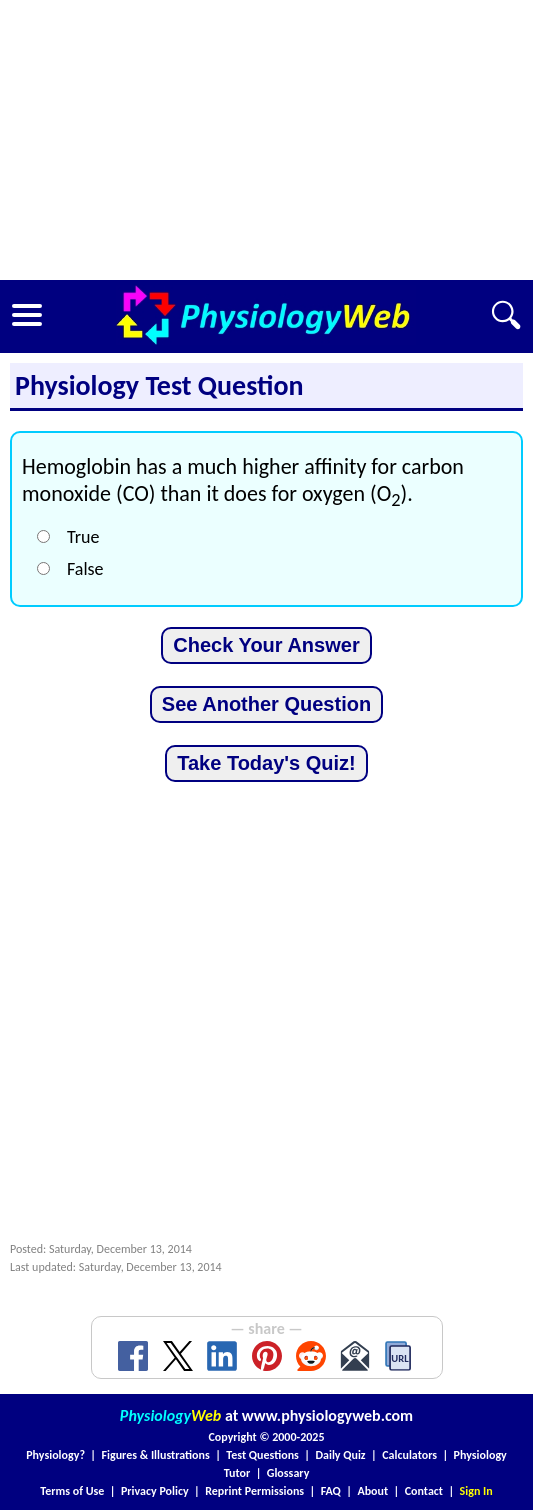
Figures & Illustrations (156, 1455)
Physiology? (55, 1455)
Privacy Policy (155, 1491)
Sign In (476, 1491)
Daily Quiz (340, 1455)
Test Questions (262, 1455)
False (85, 569)
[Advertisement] (266, 140)
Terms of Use (72, 1491)
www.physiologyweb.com (327, 1415)
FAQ (331, 1491)
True (83, 537)
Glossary (288, 1473)
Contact (424, 1491)
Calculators (409, 1455)
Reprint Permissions (254, 1491)
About (372, 1491)
